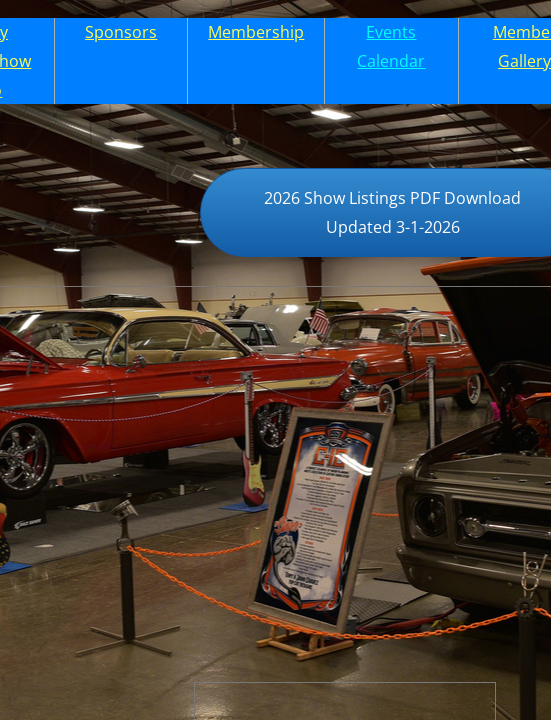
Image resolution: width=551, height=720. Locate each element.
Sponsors (121, 32)
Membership (256, 32)
